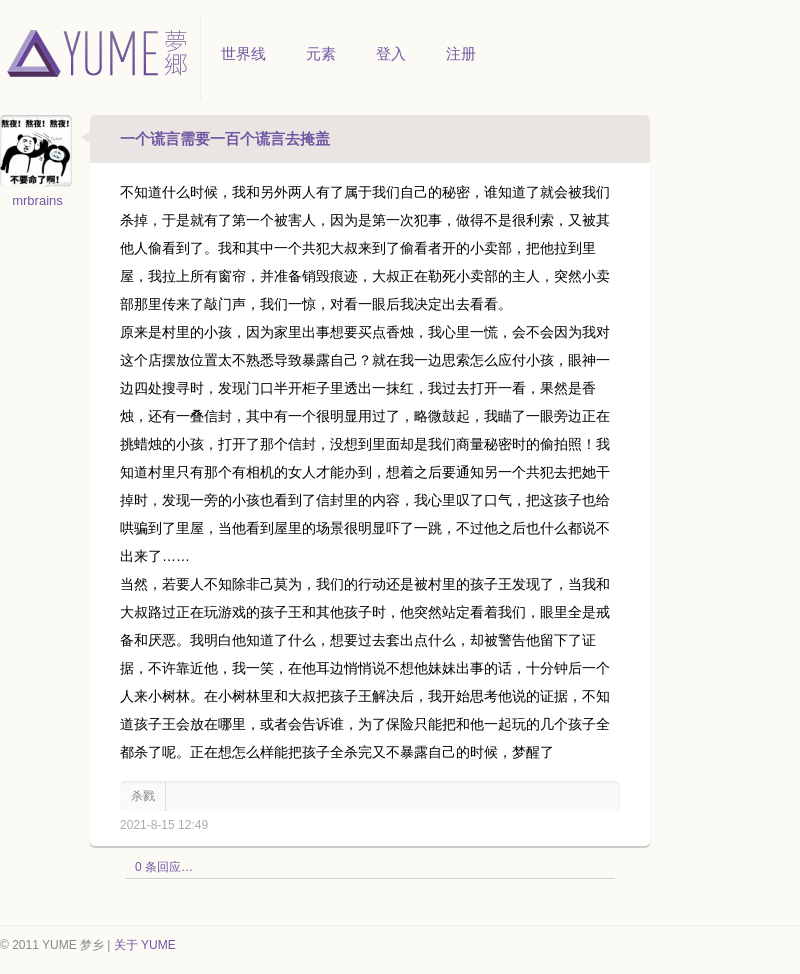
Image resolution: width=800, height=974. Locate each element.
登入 (391, 53)
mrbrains (37, 200)
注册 (461, 53)
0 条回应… (164, 867)
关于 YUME (145, 945)
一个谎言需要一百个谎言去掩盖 (225, 138)
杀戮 (143, 796)
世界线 (243, 53)
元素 (321, 53)
